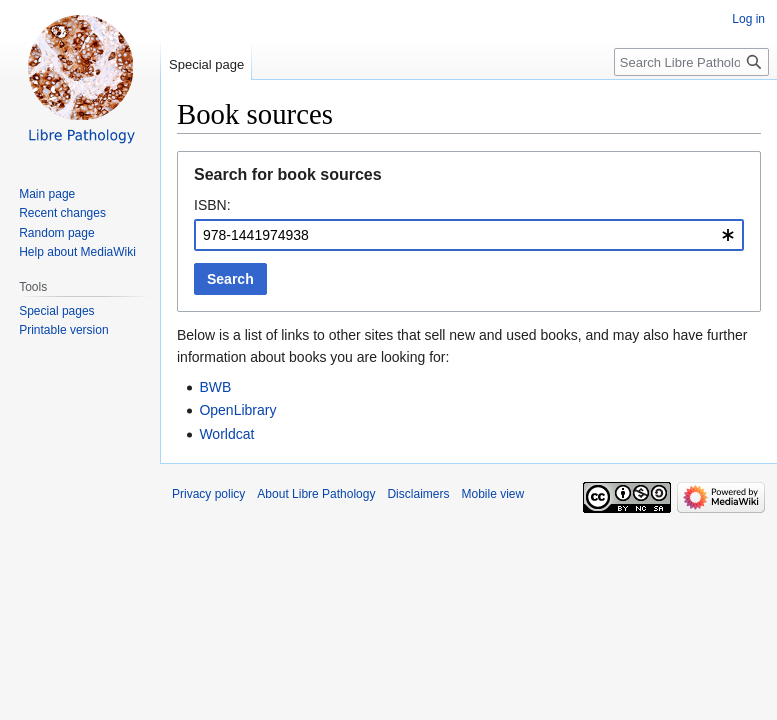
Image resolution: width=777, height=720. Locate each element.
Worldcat (226, 434)
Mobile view (492, 494)
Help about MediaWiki (77, 252)
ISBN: (212, 205)
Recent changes (62, 213)
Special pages (56, 311)
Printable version (63, 330)
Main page (47, 194)
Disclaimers (418, 494)
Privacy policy (208, 494)
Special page (206, 64)
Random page (56, 233)
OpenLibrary (237, 410)
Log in (748, 19)
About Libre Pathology (316, 494)
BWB (215, 387)
